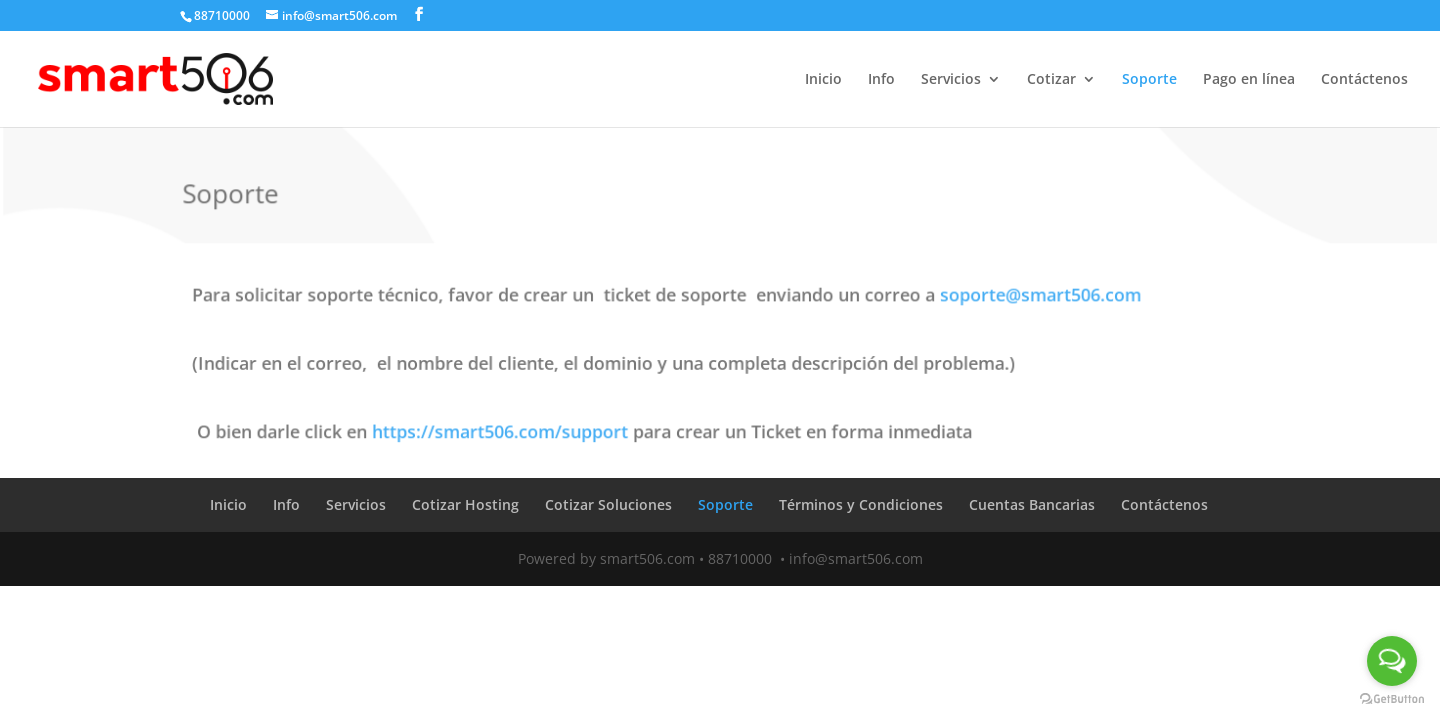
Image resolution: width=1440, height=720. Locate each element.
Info (881, 80)
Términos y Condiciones (861, 504)
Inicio (823, 80)
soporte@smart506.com (1033, 296)
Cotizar (1051, 80)
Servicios (951, 80)
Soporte (1149, 80)
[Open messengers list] (1392, 661)
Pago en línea (1249, 80)
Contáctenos (1364, 80)
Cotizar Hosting (465, 504)
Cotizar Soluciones (608, 504)
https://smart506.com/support (506, 429)
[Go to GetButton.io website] (1392, 699)
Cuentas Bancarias (1032, 504)
